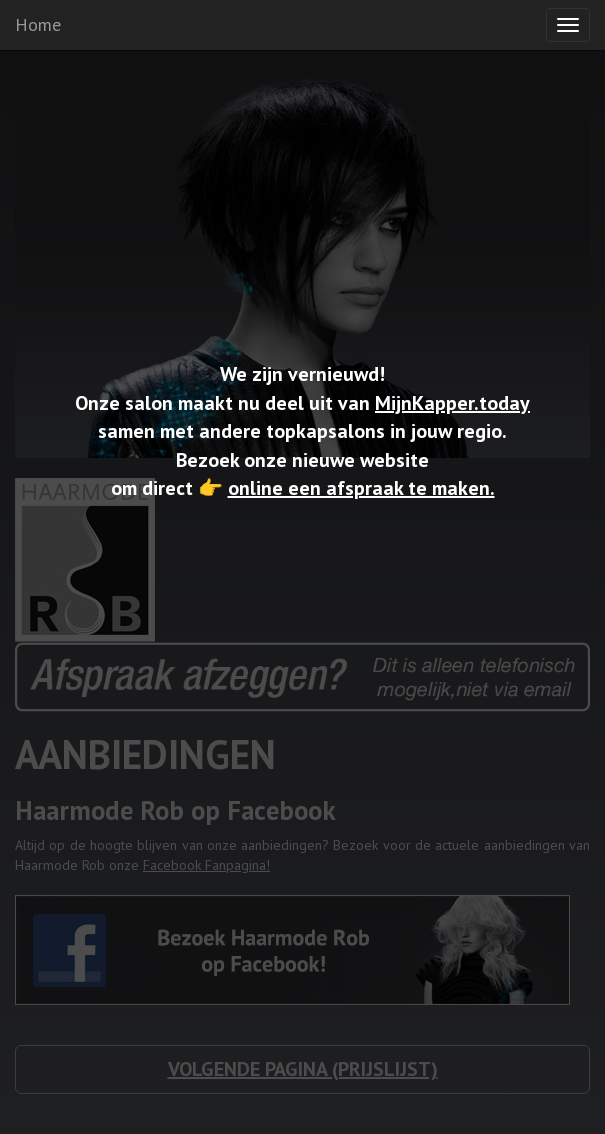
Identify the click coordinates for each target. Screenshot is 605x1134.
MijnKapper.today (452, 403)
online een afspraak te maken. (361, 488)
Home (38, 24)
